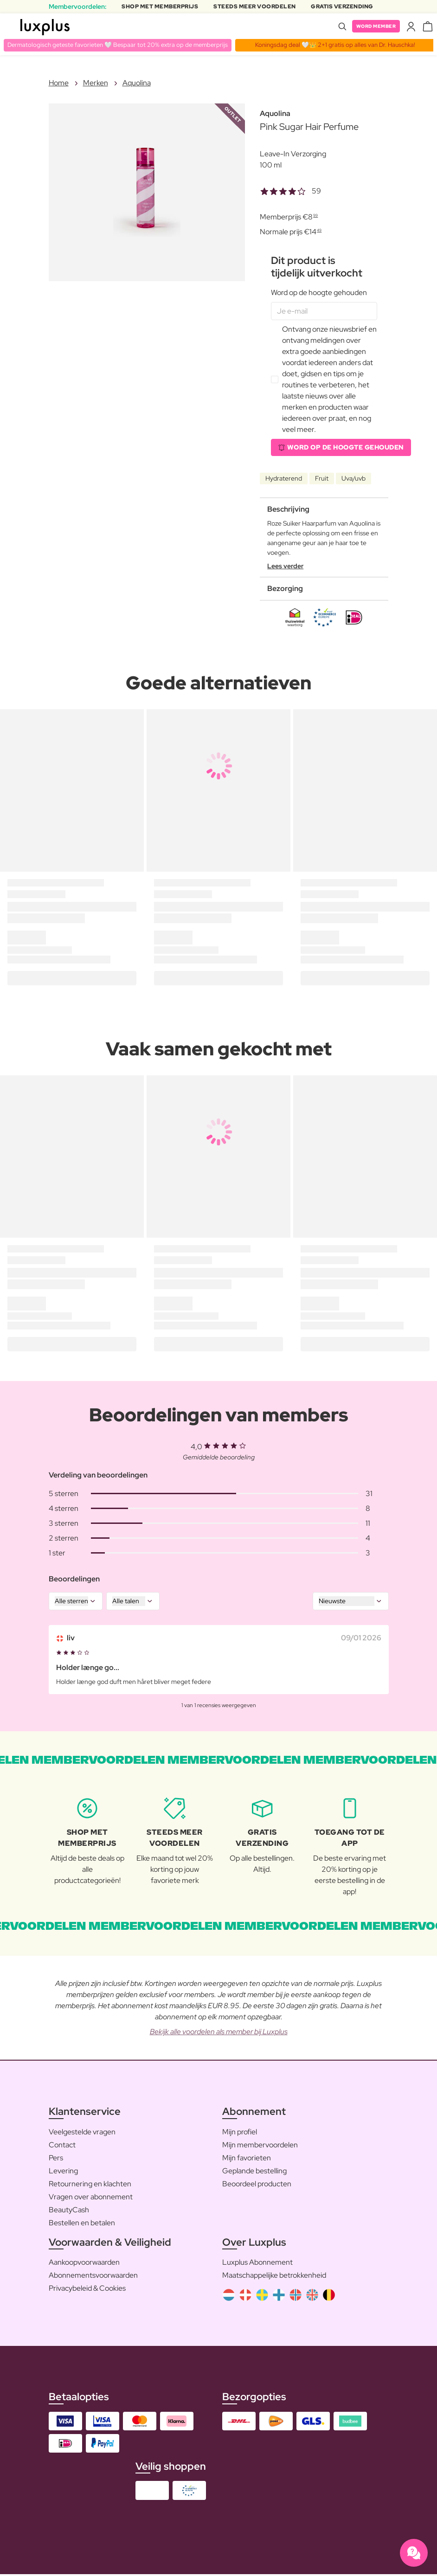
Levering (63, 2172)
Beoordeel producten (256, 2185)
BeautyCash (69, 2211)
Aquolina (136, 83)
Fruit (321, 479)
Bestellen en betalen (82, 2224)
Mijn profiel (239, 2133)
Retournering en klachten (90, 2185)
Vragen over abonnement (91, 2198)
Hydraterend (283, 479)
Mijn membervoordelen (260, 2146)
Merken (95, 83)
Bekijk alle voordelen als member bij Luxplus (219, 2033)
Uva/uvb (353, 479)
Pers (56, 2159)
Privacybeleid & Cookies (87, 2290)
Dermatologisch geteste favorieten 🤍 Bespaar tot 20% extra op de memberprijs (122, 45)
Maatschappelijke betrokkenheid (274, 2277)
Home (59, 83)
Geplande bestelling (254, 2172)
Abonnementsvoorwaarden (93, 2277)
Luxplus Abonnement (257, 2264)
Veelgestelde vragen (82, 2133)
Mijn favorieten (246, 2159)
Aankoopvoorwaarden (84, 2264)
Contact (62, 2146)
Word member (372, 26)
